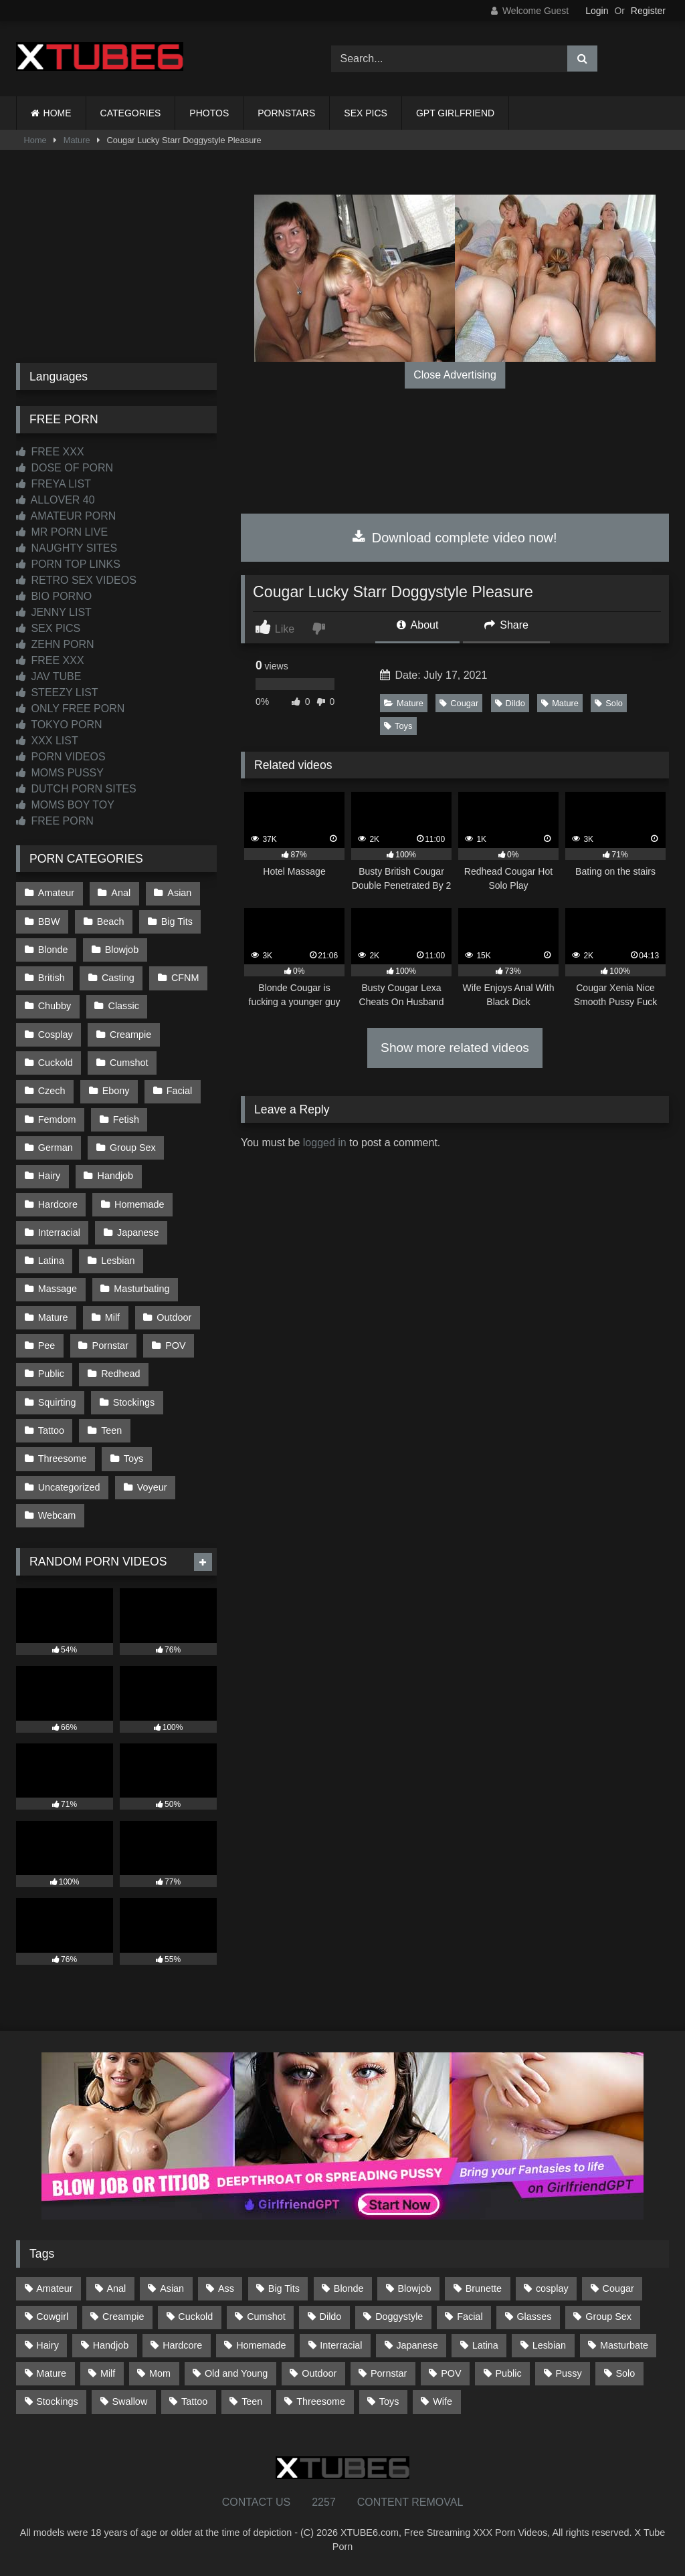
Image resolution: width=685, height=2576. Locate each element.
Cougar (458, 703)
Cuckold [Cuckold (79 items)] (195, 2316)
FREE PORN (55, 821)
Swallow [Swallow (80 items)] (129, 2401)
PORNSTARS (286, 113)
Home (35, 140)
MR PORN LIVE (62, 532)
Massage (57, 1288)
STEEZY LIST (57, 692)
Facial (179, 1090)
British (51, 977)
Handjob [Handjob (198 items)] (111, 2345)
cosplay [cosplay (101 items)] (552, 2288)
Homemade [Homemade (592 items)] (261, 2345)
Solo (609, 703)
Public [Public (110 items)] (508, 2373)
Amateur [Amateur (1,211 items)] (54, 2288)
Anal (120, 892)
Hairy (49, 1175)
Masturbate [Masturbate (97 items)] (624, 2345)
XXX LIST (47, 740)
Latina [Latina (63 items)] (485, 2345)
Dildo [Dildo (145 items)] (331, 2316)
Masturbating (141, 1288)
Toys (398, 726)
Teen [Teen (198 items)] (251, 2401)
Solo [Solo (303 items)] (625, 2373)
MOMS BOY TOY (65, 805)
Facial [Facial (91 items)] (469, 2316)
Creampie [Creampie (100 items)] (123, 2316)
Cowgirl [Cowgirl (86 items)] (52, 2316)
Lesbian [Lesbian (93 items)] (549, 2345)
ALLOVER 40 (55, 500)
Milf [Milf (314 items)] (107, 2373)
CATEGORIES (130, 113)
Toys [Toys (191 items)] (389, 2401)
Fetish (126, 1119)
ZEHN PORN (55, 644)
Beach (110, 921)
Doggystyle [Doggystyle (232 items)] (399, 2316)
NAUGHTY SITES (66, 548)
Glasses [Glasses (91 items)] (533, 2316)
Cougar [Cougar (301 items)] (618, 2288)
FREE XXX (50, 451)
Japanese (138, 1232)
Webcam (57, 1515)
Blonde (53, 949)
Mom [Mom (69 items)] (160, 2373)
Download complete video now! (455, 537)
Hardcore (58, 1204)
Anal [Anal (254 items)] (116, 2288)
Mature (77, 140)
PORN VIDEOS (61, 756)
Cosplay (55, 1034)
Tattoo (51, 1430)
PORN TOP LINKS (68, 564)
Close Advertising (454, 375)
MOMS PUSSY (60, 772)
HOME (57, 113)
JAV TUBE (48, 676)
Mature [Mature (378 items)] (51, 2373)
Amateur (56, 892)
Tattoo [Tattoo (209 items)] (194, 2401)
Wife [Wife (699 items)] (442, 2401)
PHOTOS (209, 113)
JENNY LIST (54, 612)
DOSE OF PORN (64, 467)
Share (506, 625)
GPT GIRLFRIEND (455, 113)
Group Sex (133, 1147)
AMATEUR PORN (66, 516)
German (55, 1147)
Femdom (57, 1119)
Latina (51, 1260)
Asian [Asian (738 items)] (172, 2288)
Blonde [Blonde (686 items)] (349, 2288)
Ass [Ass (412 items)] (226, 2288)
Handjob (116, 1175)
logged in (325, 1142)
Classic (123, 1005)
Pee (47, 1345)
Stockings (134, 1402)
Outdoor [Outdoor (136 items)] (319, 2373)
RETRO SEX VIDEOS (76, 580)
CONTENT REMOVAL (410, 2502)
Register (648, 10)
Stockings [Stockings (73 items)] (57, 2401)
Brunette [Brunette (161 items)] (484, 2288)
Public (51, 1373)
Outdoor (174, 1317)
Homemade (139, 1204)
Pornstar (110, 1345)
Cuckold (55, 1062)
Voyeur (152, 1487)
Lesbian (117, 1260)
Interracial (59, 1232)
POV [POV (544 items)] (451, 2373)
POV (175, 1345)
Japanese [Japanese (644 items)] (416, 2345)
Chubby (55, 1005)
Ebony (116, 1090)
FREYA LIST (53, 484)
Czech (52, 1090)
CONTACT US (256, 2502)
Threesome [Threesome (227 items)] (320, 2401)
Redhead (120, 1373)
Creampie (130, 1034)
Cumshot (129, 1062)
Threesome (62, 1458)
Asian (179, 892)
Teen (111, 1430)
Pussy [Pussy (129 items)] (568, 2373)
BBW (49, 921)
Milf (112, 1317)
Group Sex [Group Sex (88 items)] (608, 2316)
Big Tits (177, 921)
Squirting (57, 1402)
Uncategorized (69, 1487)
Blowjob (121, 949)
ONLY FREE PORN (70, 708)
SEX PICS (365, 113)
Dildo (510, 703)
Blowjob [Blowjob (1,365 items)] (414, 2288)
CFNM (185, 977)
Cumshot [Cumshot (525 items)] (266, 2316)
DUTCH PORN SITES (76, 788)
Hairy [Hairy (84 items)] (47, 2345)
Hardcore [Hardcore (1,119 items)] (182, 2345)
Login (596, 10)
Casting (118, 977)
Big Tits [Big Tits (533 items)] (284, 2288)
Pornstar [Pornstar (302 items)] (389, 2373)
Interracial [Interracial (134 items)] (341, 2345)
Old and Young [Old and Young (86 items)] (236, 2373)
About (417, 625)
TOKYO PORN (59, 724)
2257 (324, 2502)
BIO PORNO (54, 596)
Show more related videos (455, 1048)
